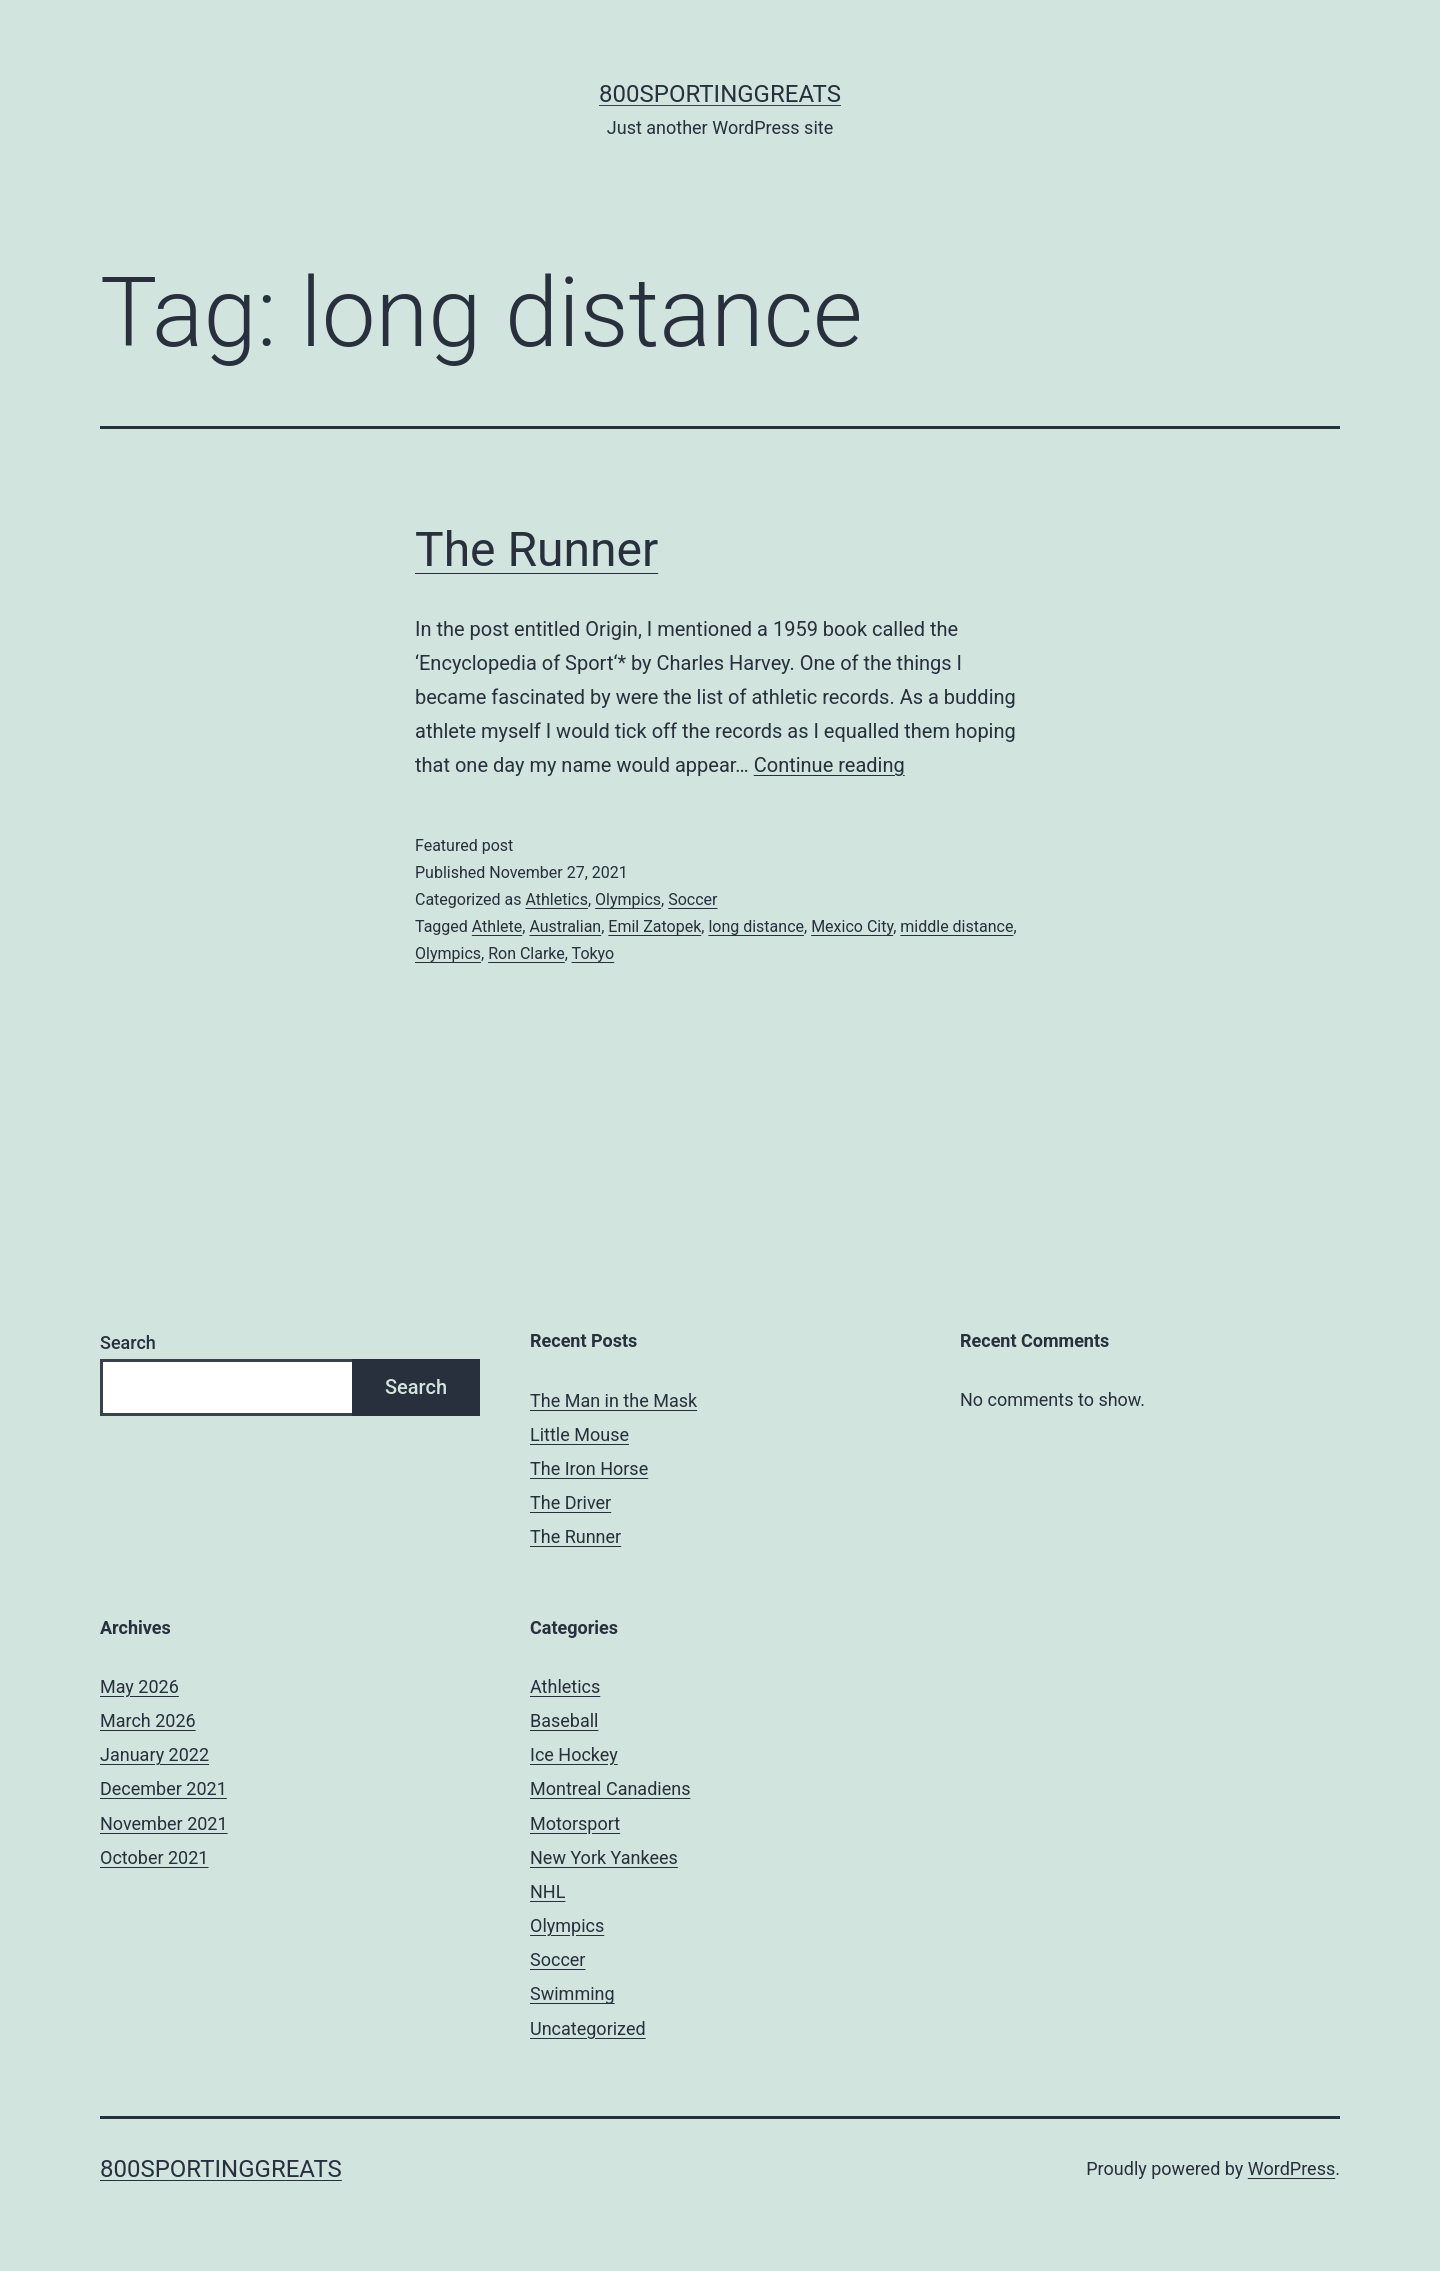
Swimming (572, 1993)
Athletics (556, 899)
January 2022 (154, 1754)
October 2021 (154, 1857)
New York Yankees (604, 1857)
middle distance (956, 926)
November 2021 (164, 1823)
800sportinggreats (720, 94)
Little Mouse (579, 1434)
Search (128, 1342)
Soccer (692, 899)
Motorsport (575, 1823)
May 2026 (139, 1686)
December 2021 (163, 1788)
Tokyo (593, 953)
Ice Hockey (574, 1754)
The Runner (536, 549)
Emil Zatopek (654, 926)
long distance (756, 926)
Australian (565, 926)
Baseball (564, 1720)
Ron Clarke (526, 953)
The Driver (570, 1502)
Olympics (628, 899)
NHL (547, 1891)
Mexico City (852, 926)
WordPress (1291, 2168)
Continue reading (829, 765)
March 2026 (148, 1720)
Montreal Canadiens (610, 1788)
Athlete (497, 926)
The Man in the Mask (613, 1400)
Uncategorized (588, 2028)
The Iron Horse (589, 1468)
